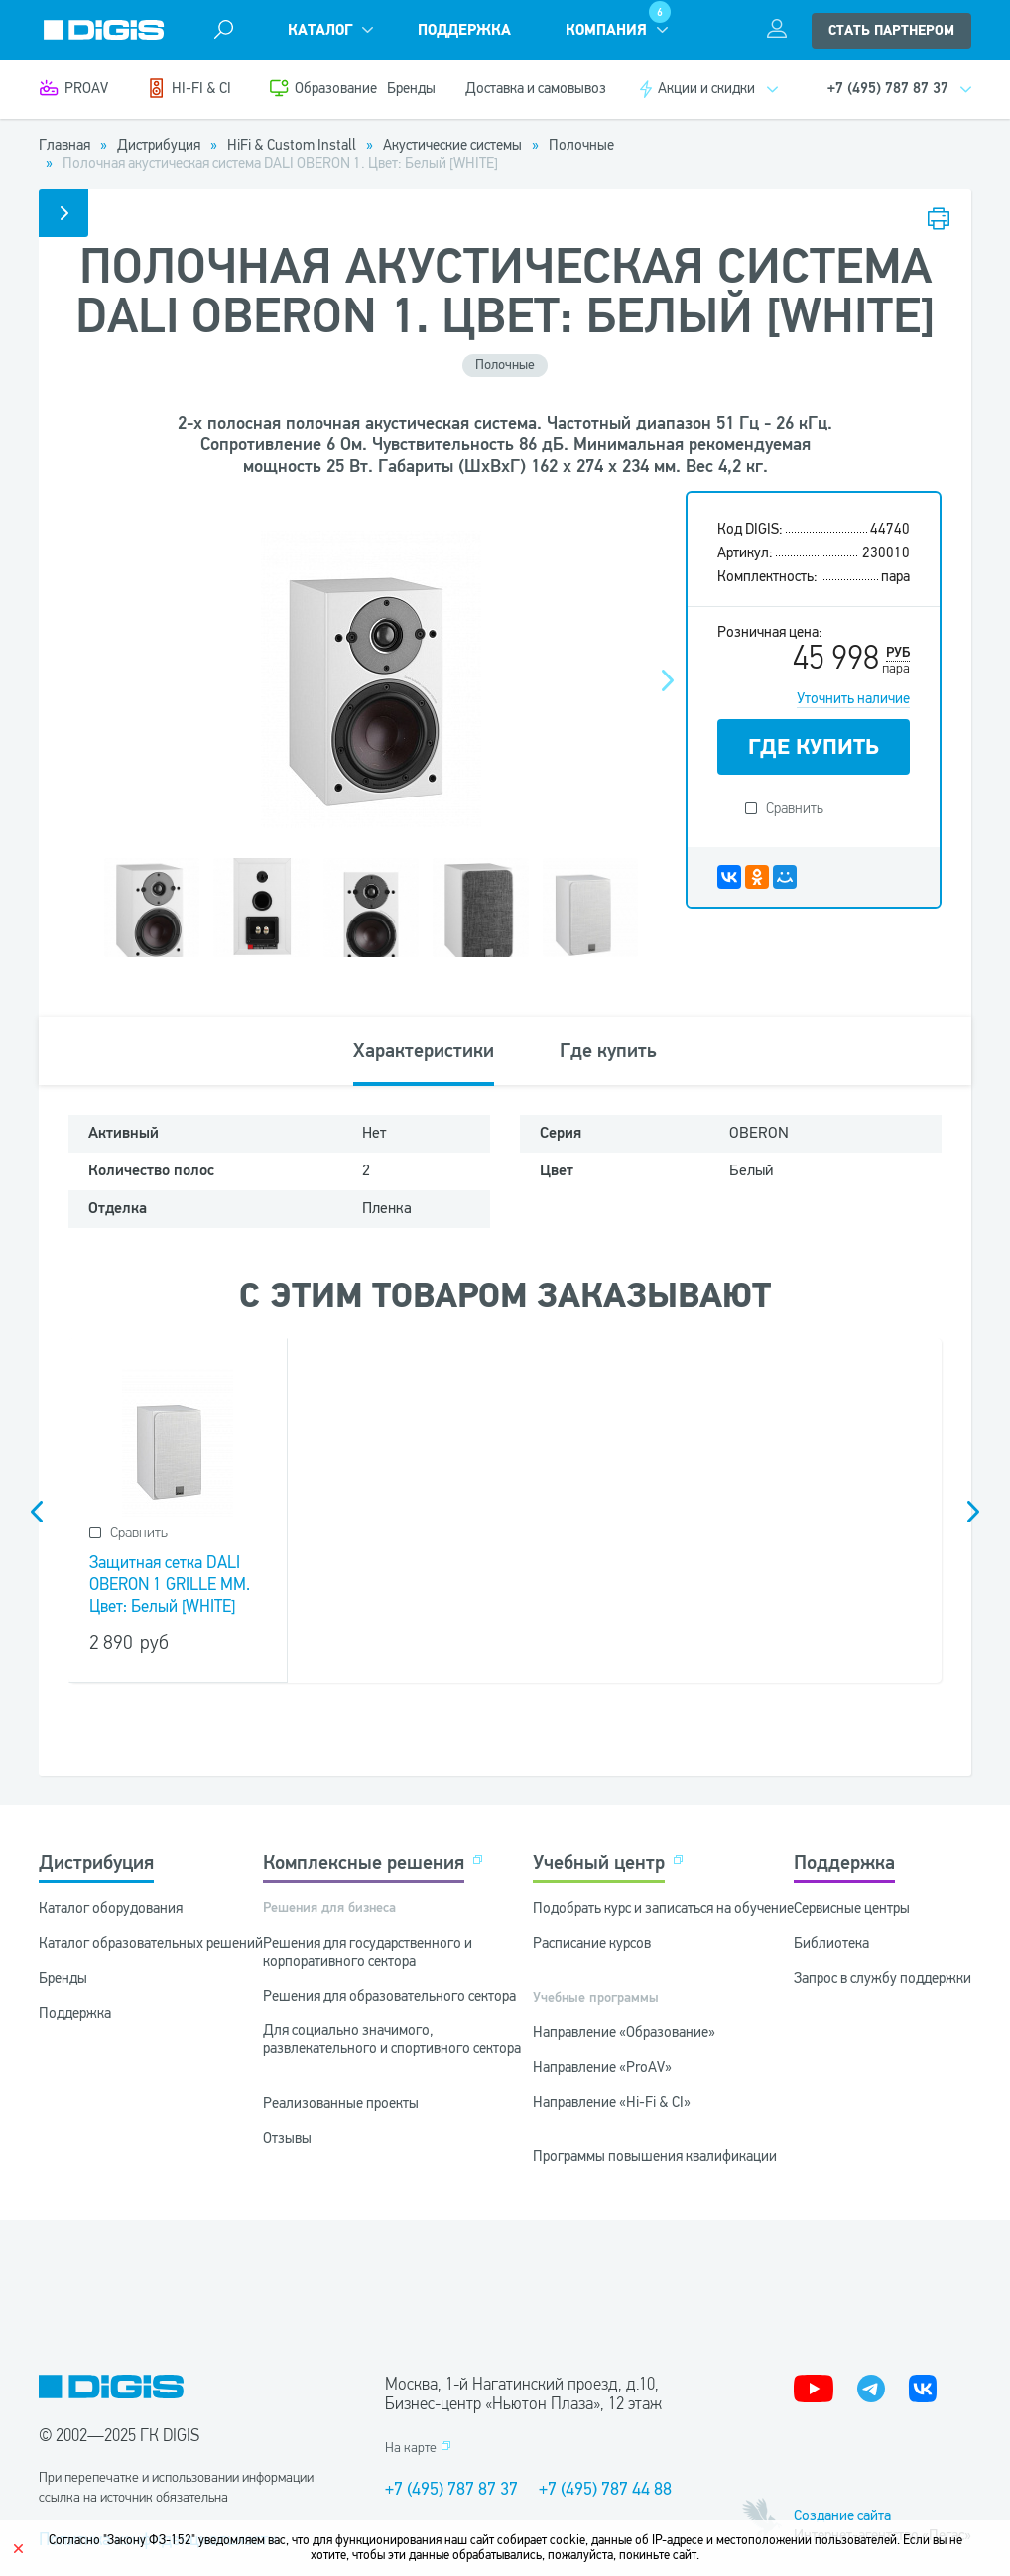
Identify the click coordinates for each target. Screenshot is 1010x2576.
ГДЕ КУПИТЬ (813, 747)
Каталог (320, 30)
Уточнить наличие (853, 698)
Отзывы (287, 2138)
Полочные (505, 364)
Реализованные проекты (341, 2103)
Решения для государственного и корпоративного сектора (367, 1952)
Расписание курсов (592, 1943)
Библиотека (831, 1943)
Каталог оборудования (111, 1908)
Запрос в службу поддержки (882, 1978)
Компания (606, 30)
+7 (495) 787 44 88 (605, 2489)
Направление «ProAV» (602, 2067)
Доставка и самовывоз (535, 88)
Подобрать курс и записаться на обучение (663, 1908)
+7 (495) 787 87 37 (451, 2489)
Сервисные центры (852, 1908)
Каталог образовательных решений (151, 1943)
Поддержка (464, 30)
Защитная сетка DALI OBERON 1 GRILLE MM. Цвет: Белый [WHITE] (169, 1584)
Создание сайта (842, 2515)
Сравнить (794, 808)
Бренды (411, 88)
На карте (411, 2447)
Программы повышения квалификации (655, 2156)
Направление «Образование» (624, 2032)
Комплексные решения (363, 1862)
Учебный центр (599, 1862)
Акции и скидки (706, 88)
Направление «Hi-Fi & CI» (612, 2102)
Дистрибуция (96, 1862)
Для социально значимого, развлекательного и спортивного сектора (392, 2039)
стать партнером (891, 31)
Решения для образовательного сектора (389, 1996)
